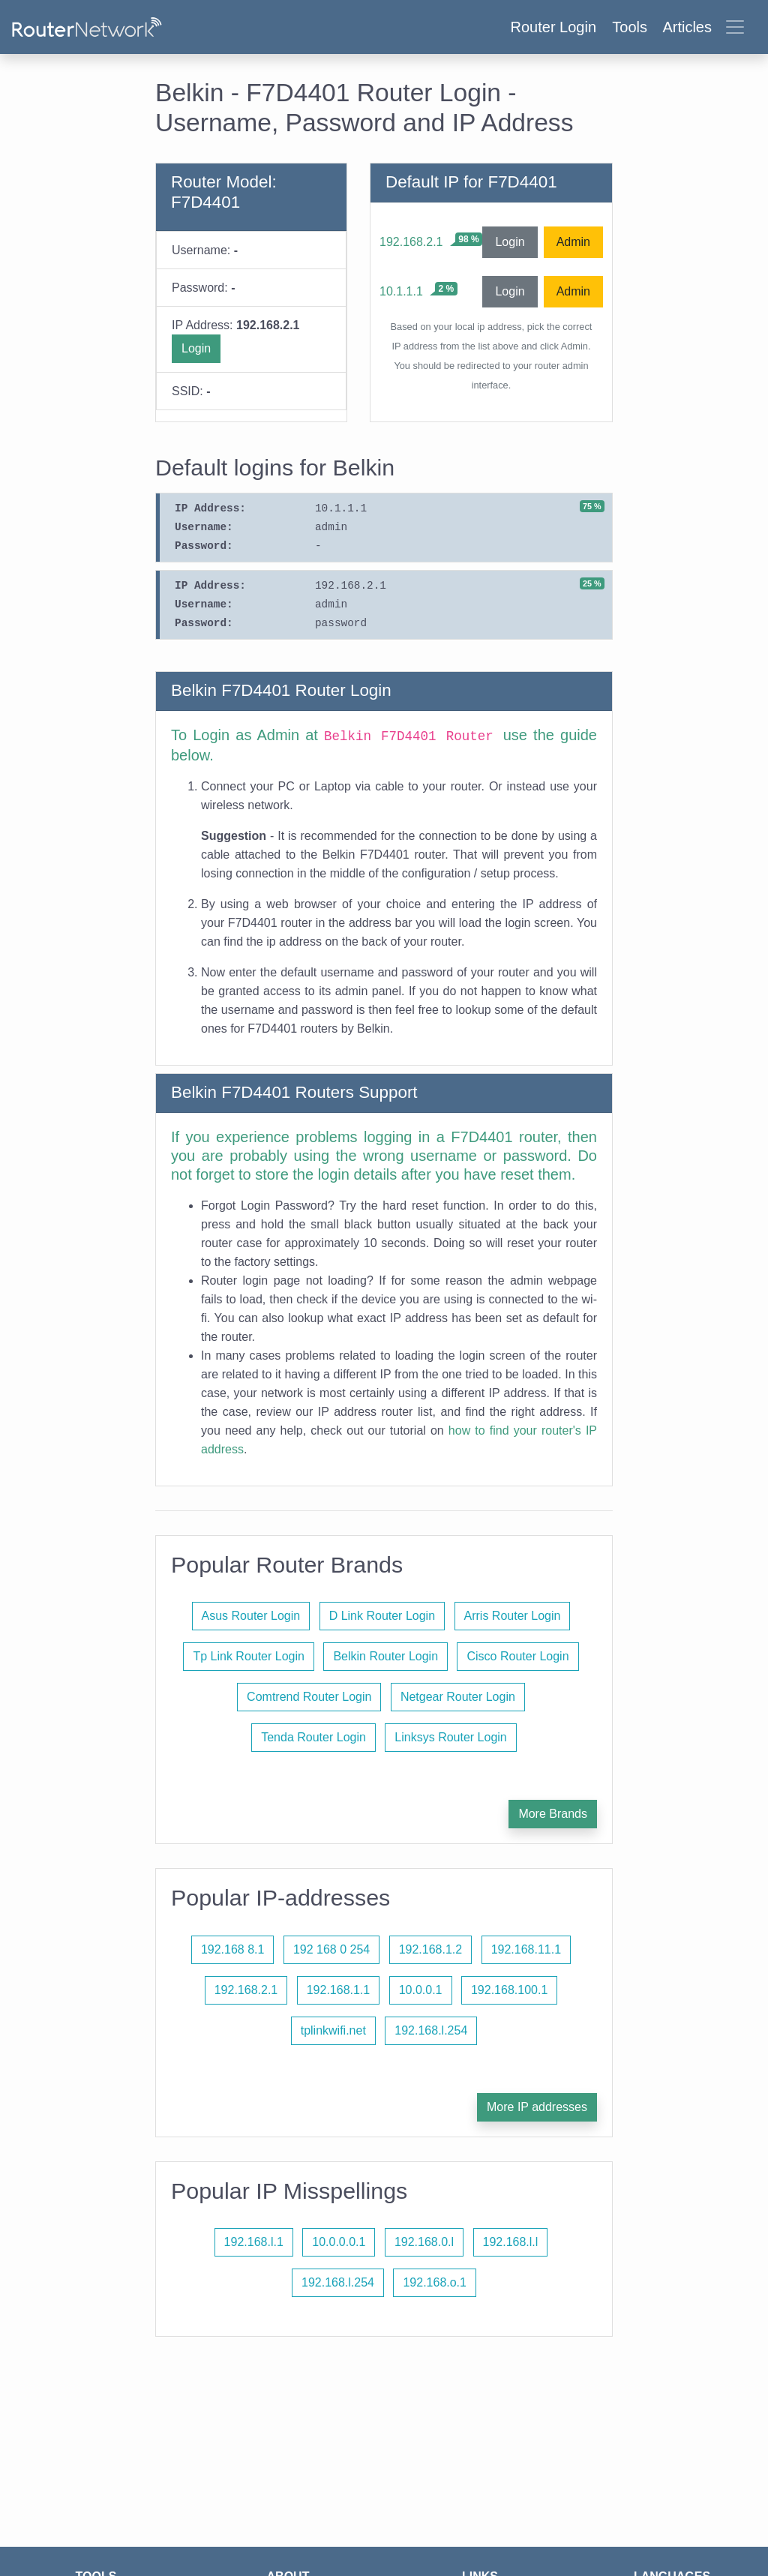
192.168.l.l (510, 2242)
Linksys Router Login (450, 1737)
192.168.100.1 (509, 1990)
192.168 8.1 (233, 1949)
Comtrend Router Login (309, 1696)
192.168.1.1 (338, 1990)
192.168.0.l (424, 2242)
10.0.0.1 (420, 1990)
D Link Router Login (382, 1615)
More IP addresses (537, 2107)
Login (196, 348)
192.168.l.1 (254, 2242)
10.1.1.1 (401, 291)
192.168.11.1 (526, 1949)
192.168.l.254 (430, 2030)
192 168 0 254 (331, 1949)
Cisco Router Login (517, 1656)
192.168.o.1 (434, 2282)
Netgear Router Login (457, 1696)
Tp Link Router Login (248, 1656)
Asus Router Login (251, 1615)
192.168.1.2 (431, 1949)
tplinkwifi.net (333, 2030)
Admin (573, 241)
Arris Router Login (512, 1615)
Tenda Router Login (313, 1737)
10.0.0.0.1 (338, 2242)
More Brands (552, 1813)
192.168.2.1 (411, 241)
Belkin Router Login (385, 1656)
